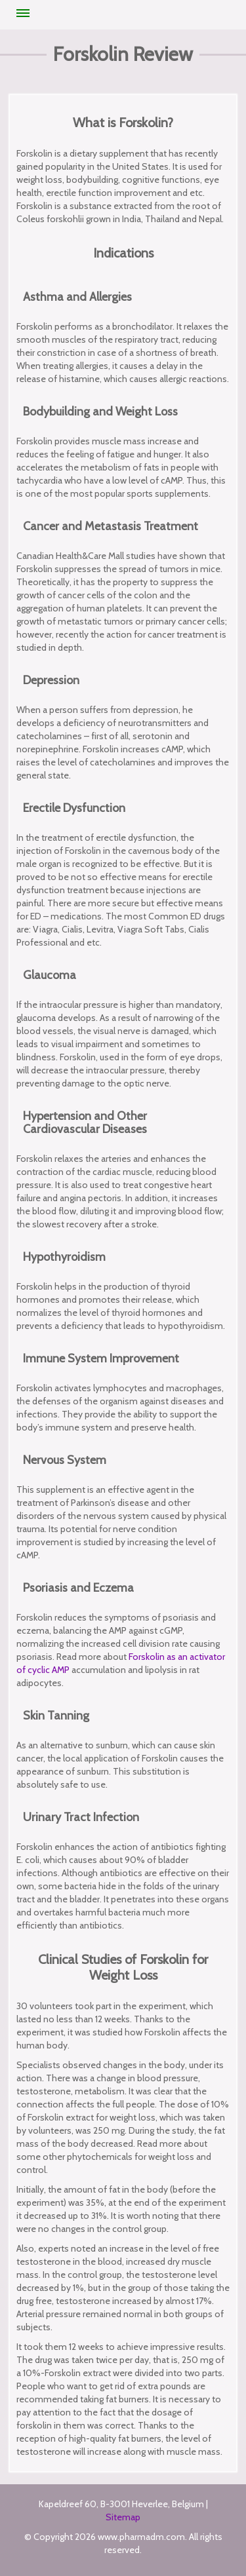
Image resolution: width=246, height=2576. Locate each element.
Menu (23, 13)
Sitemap (123, 2517)
